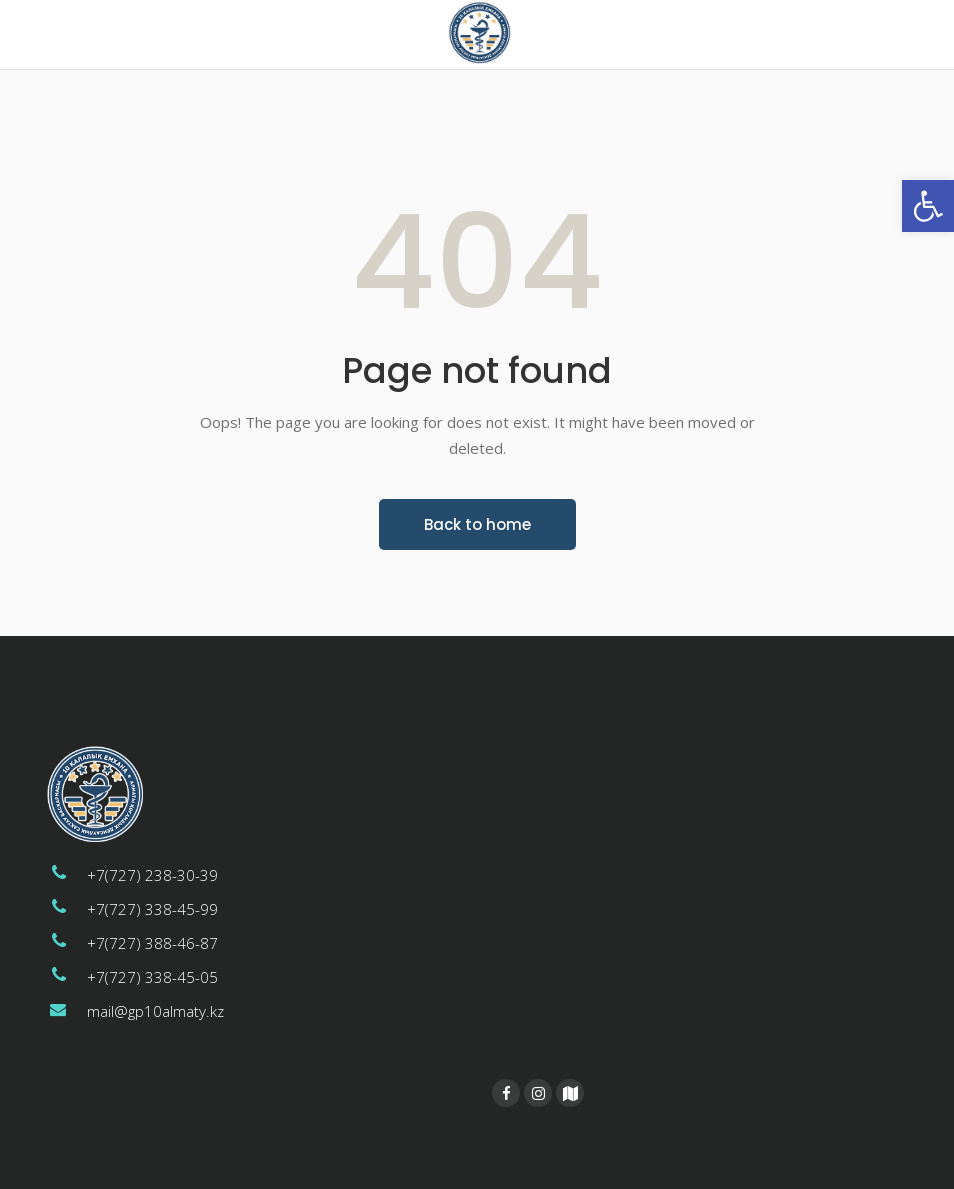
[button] (928, 206)
